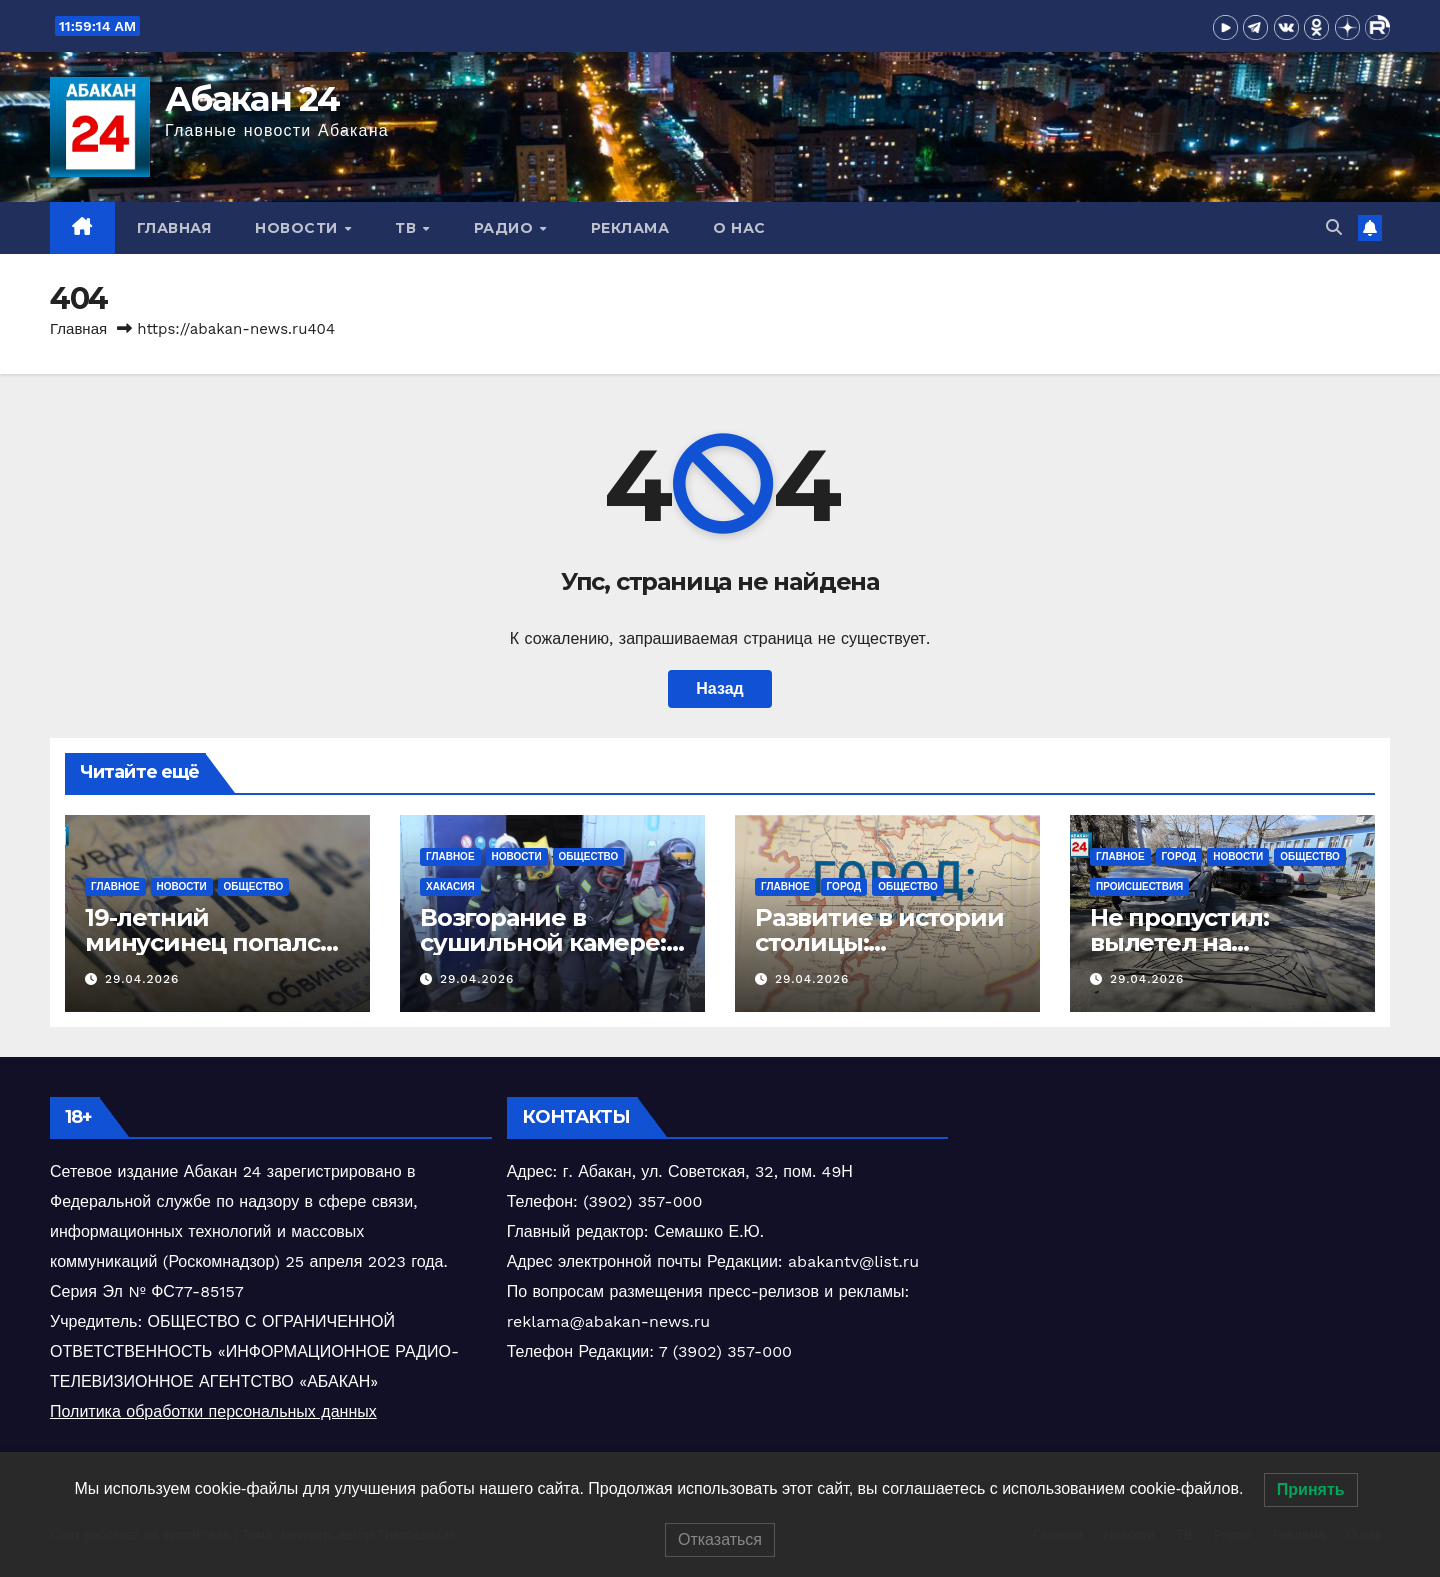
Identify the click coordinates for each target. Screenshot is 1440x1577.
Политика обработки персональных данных (213, 1411)
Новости (298, 228)
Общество (254, 886)
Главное (115, 886)
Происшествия (1139, 886)
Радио (506, 228)
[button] (1334, 227)
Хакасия (450, 886)
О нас (739, 228)
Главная (174, 228)
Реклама (630, 228)
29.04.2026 (142, 979)
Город (844, 886)
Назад (719, 688)
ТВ (408, 228)
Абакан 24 (252, 99)
